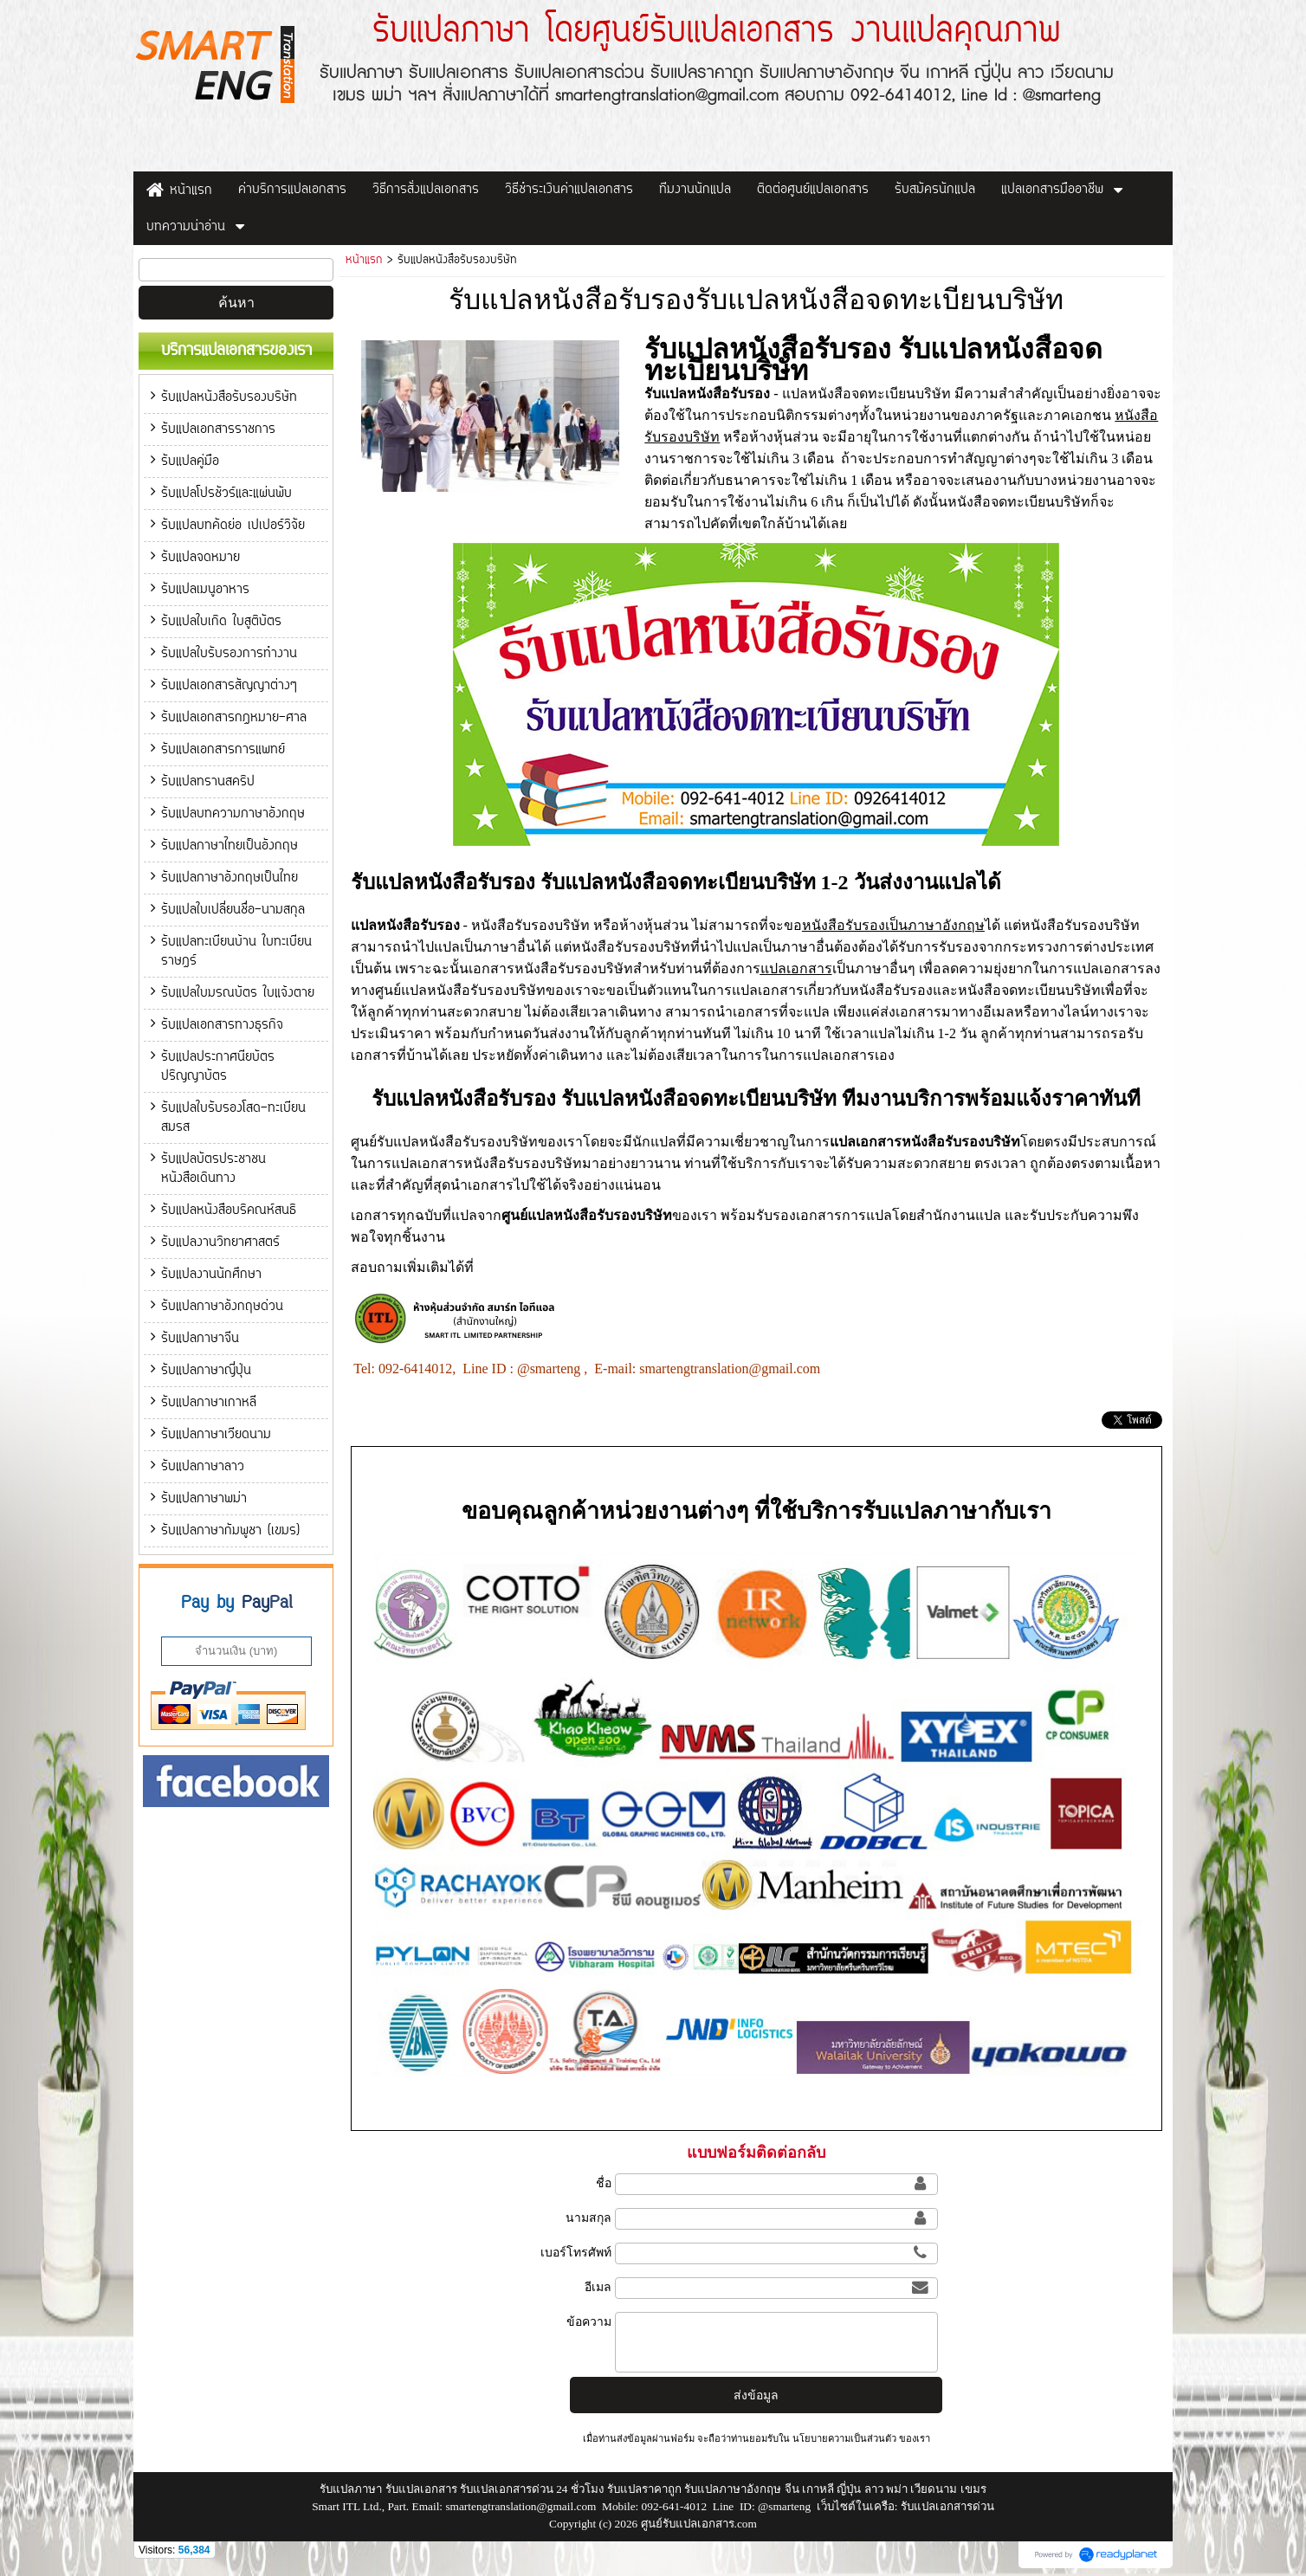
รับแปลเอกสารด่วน (947, 2506)
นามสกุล (588, 2217)
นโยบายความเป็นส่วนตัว (844, 2438)
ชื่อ (603, 2183)
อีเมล (598, 2287)
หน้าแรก (364, 260)
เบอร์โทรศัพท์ (575, 2252)
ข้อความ (588, 2321)
